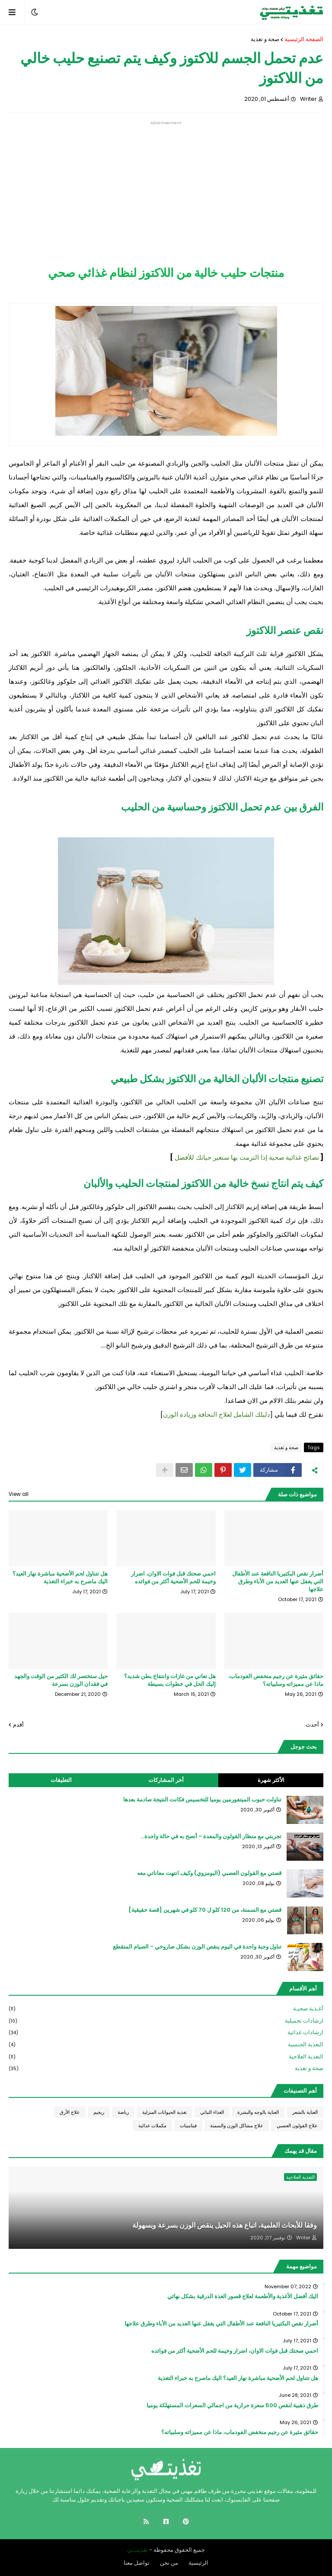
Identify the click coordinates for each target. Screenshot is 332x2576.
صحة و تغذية (265, 39)
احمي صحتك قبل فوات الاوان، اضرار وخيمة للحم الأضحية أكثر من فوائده (173, 1577)
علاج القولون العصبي (297, 2125)
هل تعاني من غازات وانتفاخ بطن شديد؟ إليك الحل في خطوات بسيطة (170, 1680)
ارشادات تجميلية (166, 2021)
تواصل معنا (137, 2563)
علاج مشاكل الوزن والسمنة (236, 2125)
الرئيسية (198, 2563)
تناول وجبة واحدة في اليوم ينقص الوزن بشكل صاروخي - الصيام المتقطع (197, 1947)
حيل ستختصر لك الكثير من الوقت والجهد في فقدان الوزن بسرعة (61, 1680)
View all (19, 1494)
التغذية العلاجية (166, 2056)
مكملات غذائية (152, 2125)
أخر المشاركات (166, 1780)
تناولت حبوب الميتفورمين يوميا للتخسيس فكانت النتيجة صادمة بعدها (202, 1800)
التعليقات (61, 1780)
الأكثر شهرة (271, 1780)
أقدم (18, 1725)
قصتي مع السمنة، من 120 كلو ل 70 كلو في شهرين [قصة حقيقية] (204, 1910)
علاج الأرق (70, 2112)
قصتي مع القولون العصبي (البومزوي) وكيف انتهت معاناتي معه (209, 1873)
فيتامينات (188, 2125)
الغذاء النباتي (212, 2112)
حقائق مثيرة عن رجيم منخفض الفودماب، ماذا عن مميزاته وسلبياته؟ (275, 1680)
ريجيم (98, 2112)
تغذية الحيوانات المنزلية (164, 2112)
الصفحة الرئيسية (303, 39)
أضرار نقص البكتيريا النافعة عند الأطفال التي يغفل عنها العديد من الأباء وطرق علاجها (277, 1581)
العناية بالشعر (305, 2112)
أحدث (312, 1725)
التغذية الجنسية (166, 2044)
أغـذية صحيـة (166, 2008)
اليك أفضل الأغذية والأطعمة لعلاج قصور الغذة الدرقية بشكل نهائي (242, 2296)
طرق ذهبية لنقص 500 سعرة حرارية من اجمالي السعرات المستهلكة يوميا (232, 2405)
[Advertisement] (166, 185)
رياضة (123, 2112)
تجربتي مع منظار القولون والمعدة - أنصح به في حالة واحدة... (210, 1836)
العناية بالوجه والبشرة (258, 2112)
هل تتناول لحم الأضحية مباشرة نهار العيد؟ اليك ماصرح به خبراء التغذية (60, 1577)
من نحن (169, 2563)
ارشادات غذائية (166, 2032)
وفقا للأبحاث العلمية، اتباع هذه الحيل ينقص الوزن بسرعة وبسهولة (224, 2225)
